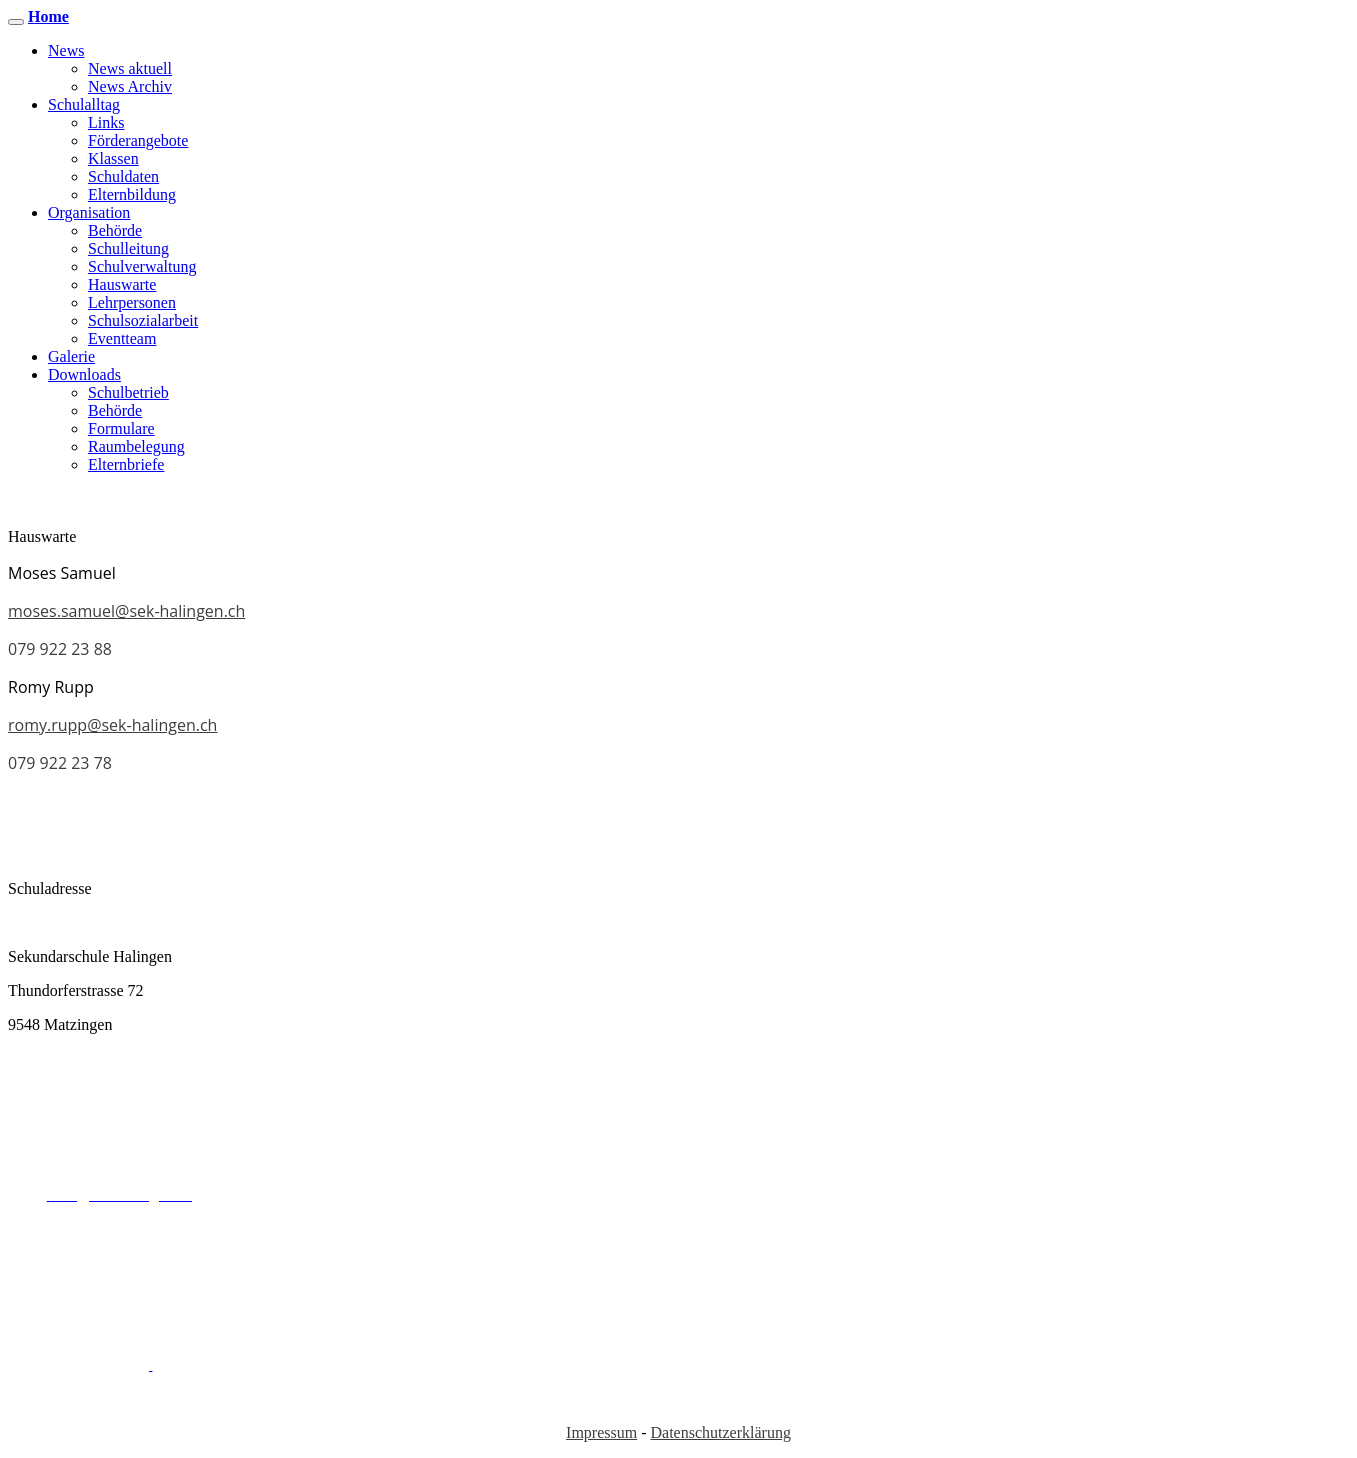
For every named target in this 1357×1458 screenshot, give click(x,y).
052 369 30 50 (282, 1194)
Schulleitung (128, 248)
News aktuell (130, 68)
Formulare (121, 428)
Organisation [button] (89, 212)
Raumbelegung (136, 446)
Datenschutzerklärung (721, 1432)
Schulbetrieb (128, 392)
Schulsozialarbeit (143, 320)
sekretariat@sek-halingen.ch (579, 1092)
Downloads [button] (84, 374)
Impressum (601, 1432)
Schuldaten (123, 176)
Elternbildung (132, 194)
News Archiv (130, 86)
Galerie (71, 356)
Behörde (115, 230)
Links (106, 122)
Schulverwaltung (142, 266)
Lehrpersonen (132, 302)
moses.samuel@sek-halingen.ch (126, 611)
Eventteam (122, 338)
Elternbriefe (126, 464)
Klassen (113, 158)
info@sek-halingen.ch (558, 1262)
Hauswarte (122, 284)
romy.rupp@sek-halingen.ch (112, 725)
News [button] (66, 50)
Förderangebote (138, 140)
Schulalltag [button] (84, 104)
